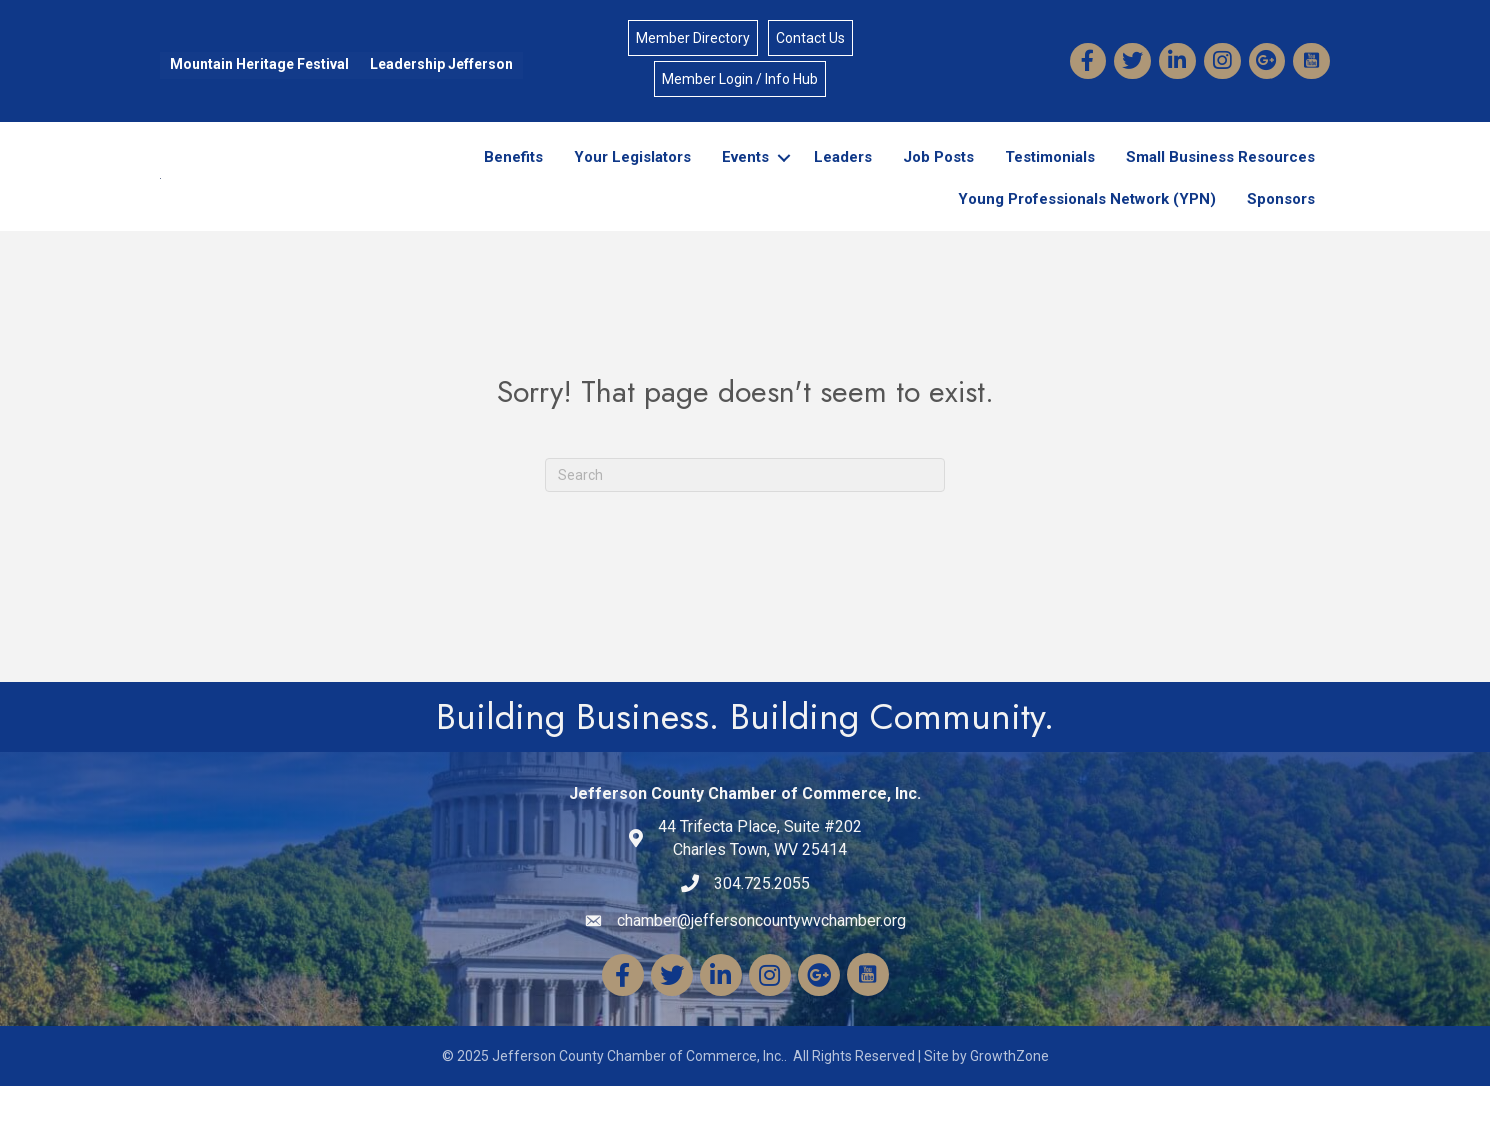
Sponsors (1281, 220)
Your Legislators (632, 178)
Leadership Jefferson (441, 64)
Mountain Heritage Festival (259, 64)
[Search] (745, 517)
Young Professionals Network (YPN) (1087, 220)
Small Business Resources (1220, 178)
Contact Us (810, 38)
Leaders (843, 178)
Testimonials (1050, 178)
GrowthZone (1009, 1099)
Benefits (513, 178)
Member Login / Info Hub (740, 79)
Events (745, 178)
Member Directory (693, 38)
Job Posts (938, 178)
